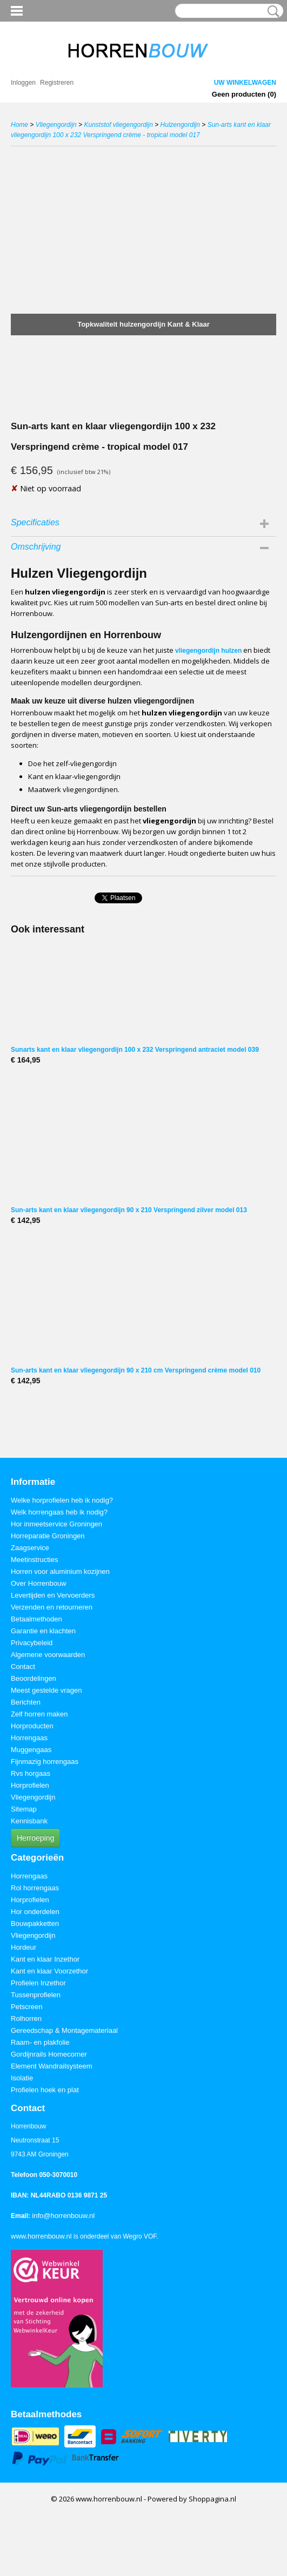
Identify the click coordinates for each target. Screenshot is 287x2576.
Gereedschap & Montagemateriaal (64, 2030)
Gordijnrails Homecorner (49, 2054)
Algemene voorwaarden (48, 1655)
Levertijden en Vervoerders (53, 1595)
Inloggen (23, 82)
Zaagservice (30, 1548)
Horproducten (32, 1726)
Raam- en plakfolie (40, 2042)
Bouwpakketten (35, 1923)
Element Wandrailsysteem (51, 2066)
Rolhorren (26, 2018)
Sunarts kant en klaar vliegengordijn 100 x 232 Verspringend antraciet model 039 (135, 1049)
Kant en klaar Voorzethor (49, 1971)
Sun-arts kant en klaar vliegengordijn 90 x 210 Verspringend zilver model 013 (129, 1210)
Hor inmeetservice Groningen (56, 1524)
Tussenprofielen (36, 1995)
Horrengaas (29, 1738)
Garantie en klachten (43, 1631)
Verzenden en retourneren (51, 1607)
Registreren (57, 82)
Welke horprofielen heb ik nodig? (62, 1500)
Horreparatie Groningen (48, 1536)
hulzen (231, 650)
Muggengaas (31, 1750)
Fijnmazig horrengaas (44, 1761)
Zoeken (271, 11)
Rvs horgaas (30, 1773)
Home (19, 125)
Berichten (26, 1702)
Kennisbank (29, 1821)
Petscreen (27, 2007)
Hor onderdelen (35, 1912)
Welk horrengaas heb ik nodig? (59, 1512)
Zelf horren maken (39, 1714)
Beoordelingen (33, 1678)
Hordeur (23, 1947)
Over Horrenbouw (38, 1583)
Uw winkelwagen (245, 82)
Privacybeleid (31, 1643)
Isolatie (22, 2078)
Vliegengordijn (56, 125)
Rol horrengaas (35, 1888)
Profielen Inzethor (38, 1983)
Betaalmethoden (36, 1619)
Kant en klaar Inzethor (45, 1959)
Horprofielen (30, 1785)
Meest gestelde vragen (46, 1690)
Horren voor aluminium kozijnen (60, 1571)
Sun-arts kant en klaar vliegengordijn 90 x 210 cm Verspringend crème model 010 (136, 1370)
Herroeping (35, 1838)
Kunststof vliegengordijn (118, 125)
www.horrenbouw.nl (41, 2236)
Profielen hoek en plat (45, 2090)
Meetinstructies (34, 1560)
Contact (23, 1666)
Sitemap (24, 1809)
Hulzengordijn (180, 125)
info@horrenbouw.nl (63, 2216)
